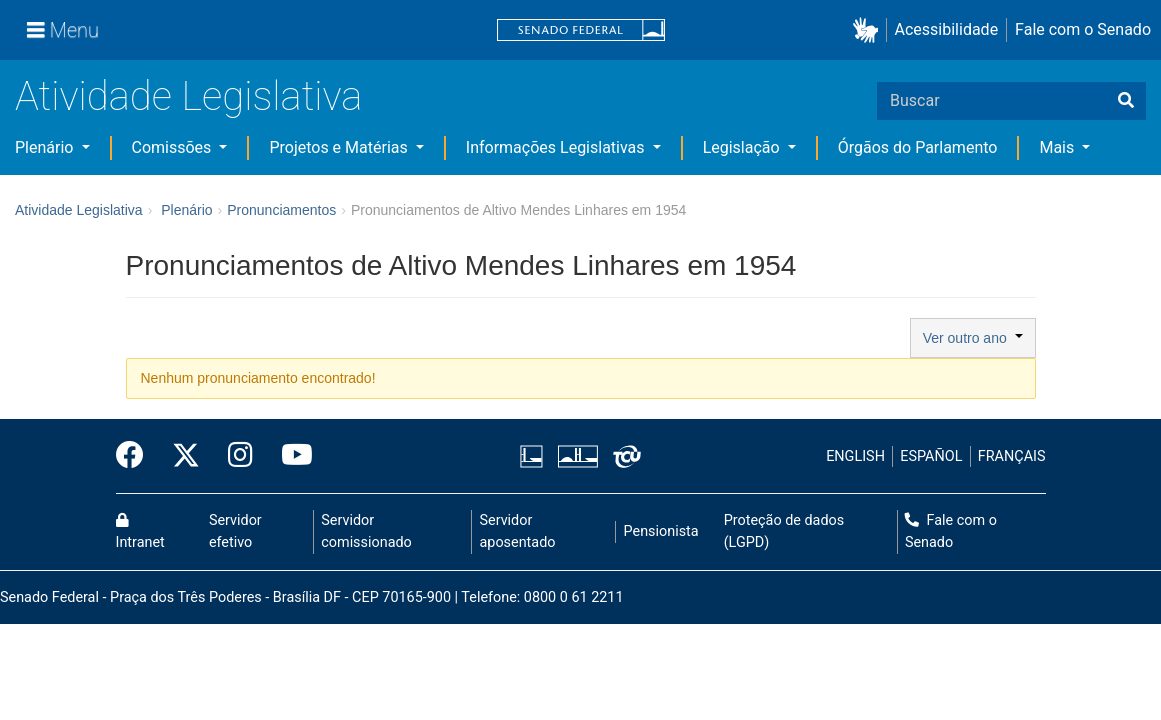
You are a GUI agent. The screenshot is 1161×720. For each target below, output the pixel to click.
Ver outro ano (973, 338)
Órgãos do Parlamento (918, 147)
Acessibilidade (947, 29)
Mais (1058, 147)
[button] (869, 30)
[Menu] (63, 30)
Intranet (140, 532)
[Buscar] (1126, 101)
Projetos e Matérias (340, 147)
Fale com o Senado (1083, 29)
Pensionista (661, 531)
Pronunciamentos (281, 210)
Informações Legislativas (557, 147)
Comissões (174, 147)
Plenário (46, 147)
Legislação (743, 147)
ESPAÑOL (931, 456)
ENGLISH (855, 456)
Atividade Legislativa (188, 96)
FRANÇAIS (1012, 456)
